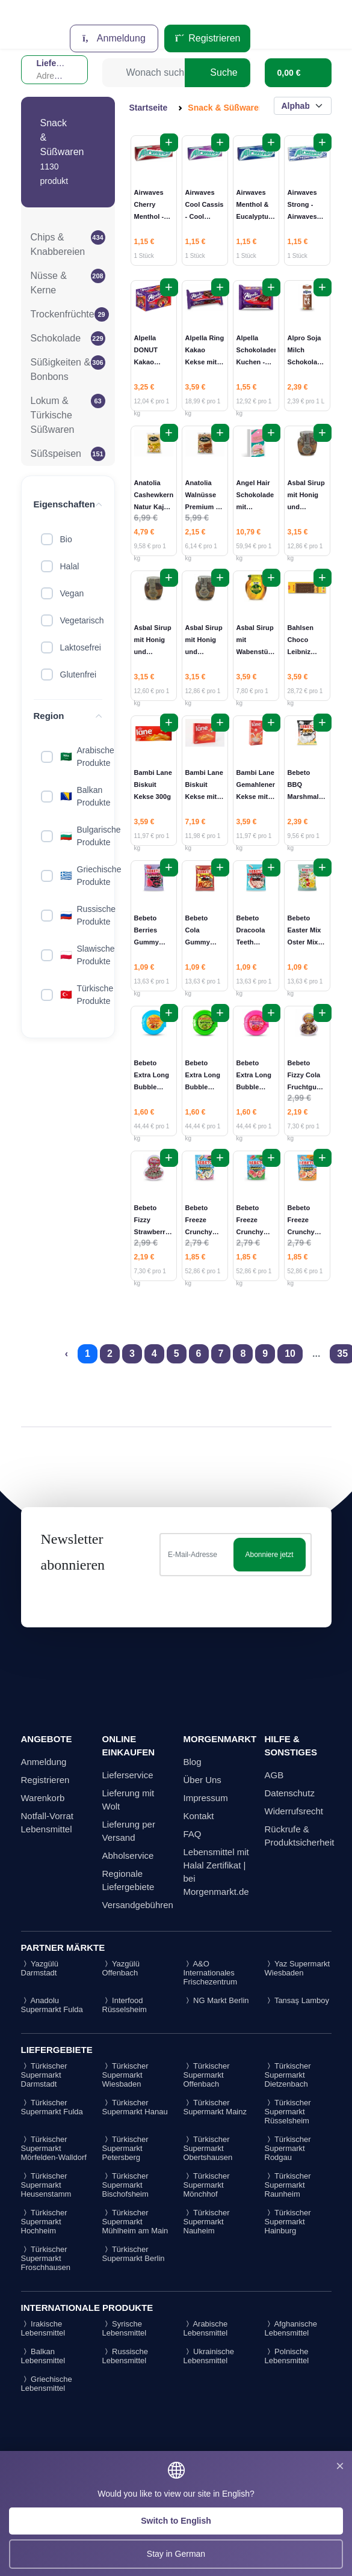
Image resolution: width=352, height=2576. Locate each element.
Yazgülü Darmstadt (39, 1968)
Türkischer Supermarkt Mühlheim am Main (135, 2221)
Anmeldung (114, 38)
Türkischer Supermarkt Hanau (135, 2107)
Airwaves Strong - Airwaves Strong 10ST (302, 216)
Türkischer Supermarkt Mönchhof (207, 2184)
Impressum (206, 1798)
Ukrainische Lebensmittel (209, 2356)
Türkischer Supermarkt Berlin (133, 2254)
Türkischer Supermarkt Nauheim (207, 2221)
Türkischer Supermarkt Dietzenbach (288, 2074)
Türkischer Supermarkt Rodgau (288, 2148)
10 (290, 1353)
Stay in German (176, 2554)
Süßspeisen (56, 453)
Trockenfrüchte (62, 314)
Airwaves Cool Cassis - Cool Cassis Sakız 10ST (204, 216)
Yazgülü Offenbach (121, 1968)
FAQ (193, 1834)
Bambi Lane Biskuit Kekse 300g (153, 784)
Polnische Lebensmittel (287, 2356)
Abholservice (128, 1855)
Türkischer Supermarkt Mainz (215, 2107)
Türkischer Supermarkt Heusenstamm (46, 2184)
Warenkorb (43, 1798)
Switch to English (176, 2521)
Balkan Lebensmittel (43, 2356)
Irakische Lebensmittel (43, 2328)
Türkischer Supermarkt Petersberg (125, 2148)
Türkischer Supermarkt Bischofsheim (125, 2184)
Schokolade (56, 338)
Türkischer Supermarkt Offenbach (207, 2074)
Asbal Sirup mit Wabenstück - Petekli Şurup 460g (256, 651)
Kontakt (199, 1816)
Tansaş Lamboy (297, 2000)
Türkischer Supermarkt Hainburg (288, 2221)
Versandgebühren (137, 1905)
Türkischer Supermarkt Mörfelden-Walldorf (54, 2148)
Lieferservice (127, 1775)
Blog (193, 1762)
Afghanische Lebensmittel (291, 2328)
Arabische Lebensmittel (206, 2328)
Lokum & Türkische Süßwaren (53, 415)
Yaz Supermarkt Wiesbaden (297, 1968)
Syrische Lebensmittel (124, 2328)
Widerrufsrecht (294, 1811)
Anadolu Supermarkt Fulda (52, 2005)
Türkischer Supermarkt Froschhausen (45, 2258)
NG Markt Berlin (216, 2000)
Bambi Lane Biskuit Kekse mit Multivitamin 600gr (204, 796)
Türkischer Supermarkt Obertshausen (208, 2148)
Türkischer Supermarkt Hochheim (44, 2221)
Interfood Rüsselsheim (124, 2005)
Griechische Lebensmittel (46, 2384)
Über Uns (202, 1780)
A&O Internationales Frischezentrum (211, 1972)
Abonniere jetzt (269, 1554)
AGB (274, 1775)
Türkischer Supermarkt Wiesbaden (125, 2074)
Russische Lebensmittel (125, 2356)
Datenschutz (290, 1793)
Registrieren (207, 38)
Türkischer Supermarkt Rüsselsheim (288, 2111)
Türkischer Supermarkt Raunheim (288, 2184)
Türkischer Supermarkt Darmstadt (44, 2074)
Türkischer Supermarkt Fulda (52, 2107)
